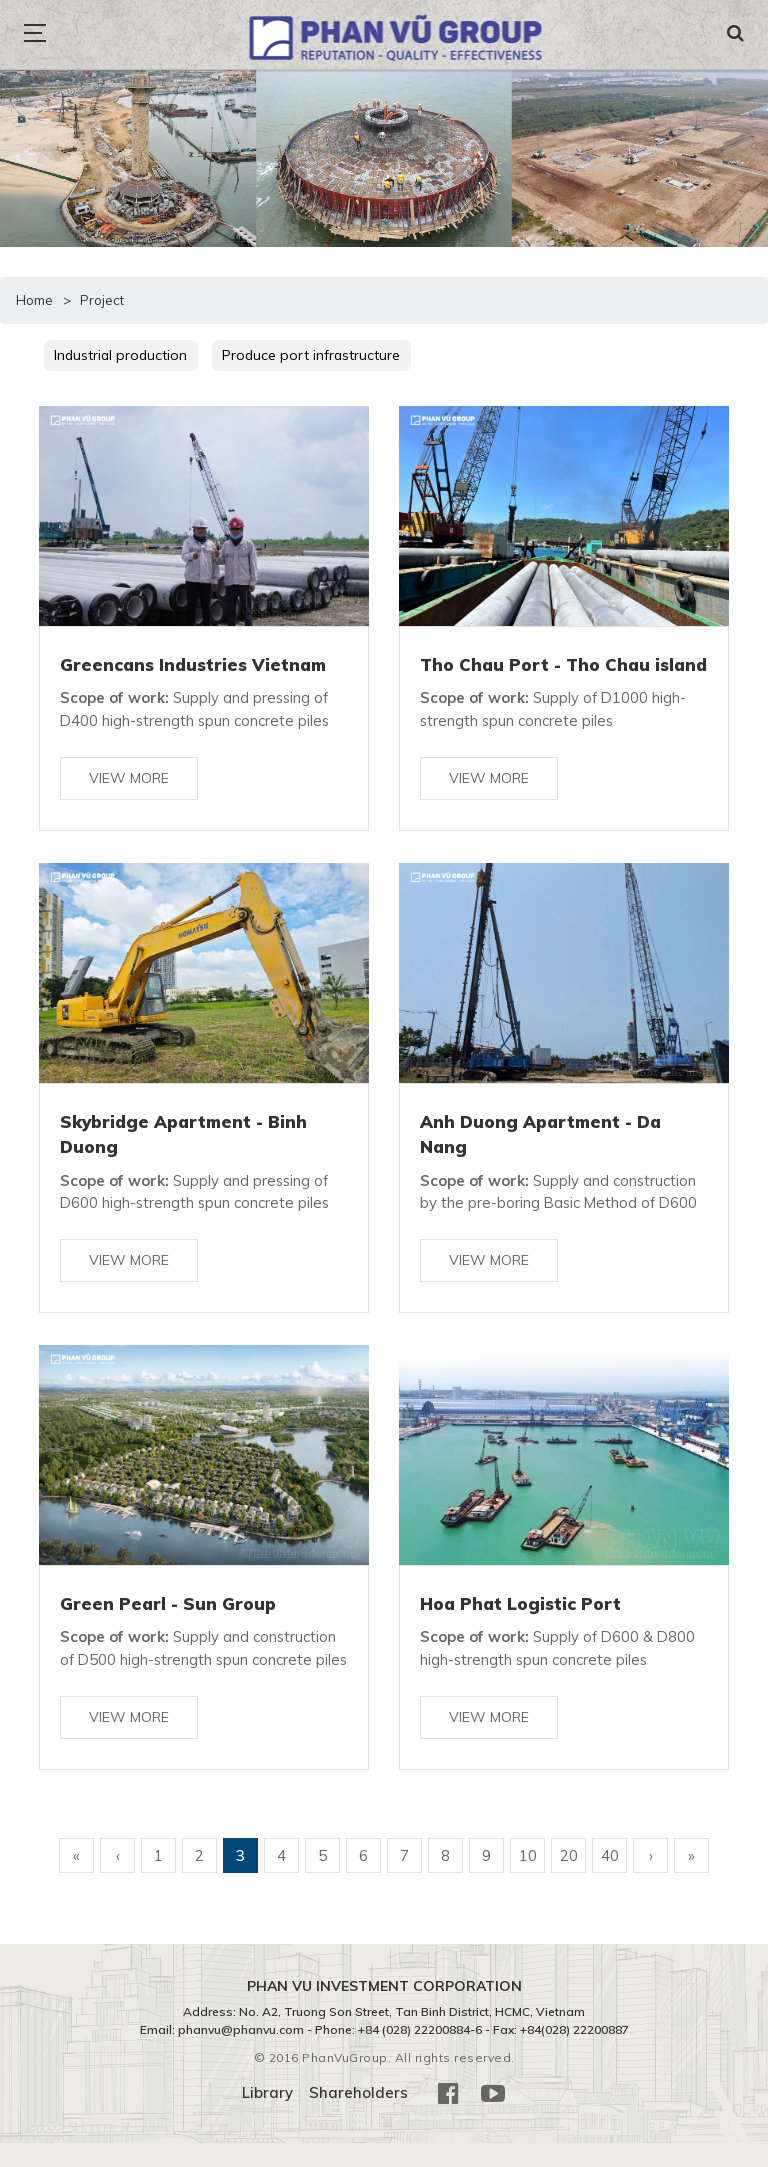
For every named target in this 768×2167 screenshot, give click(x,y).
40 (610, 1879)
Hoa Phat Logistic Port (520, 1604)
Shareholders (358, 2117)
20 (569, 1879)
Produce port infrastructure (314, 355)
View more (129, 778)
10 (528, 1879)
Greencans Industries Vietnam (193, 664)
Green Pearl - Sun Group (169, 1604)
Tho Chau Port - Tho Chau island (564, 664)
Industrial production (122, 355)
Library (267, 2117)
